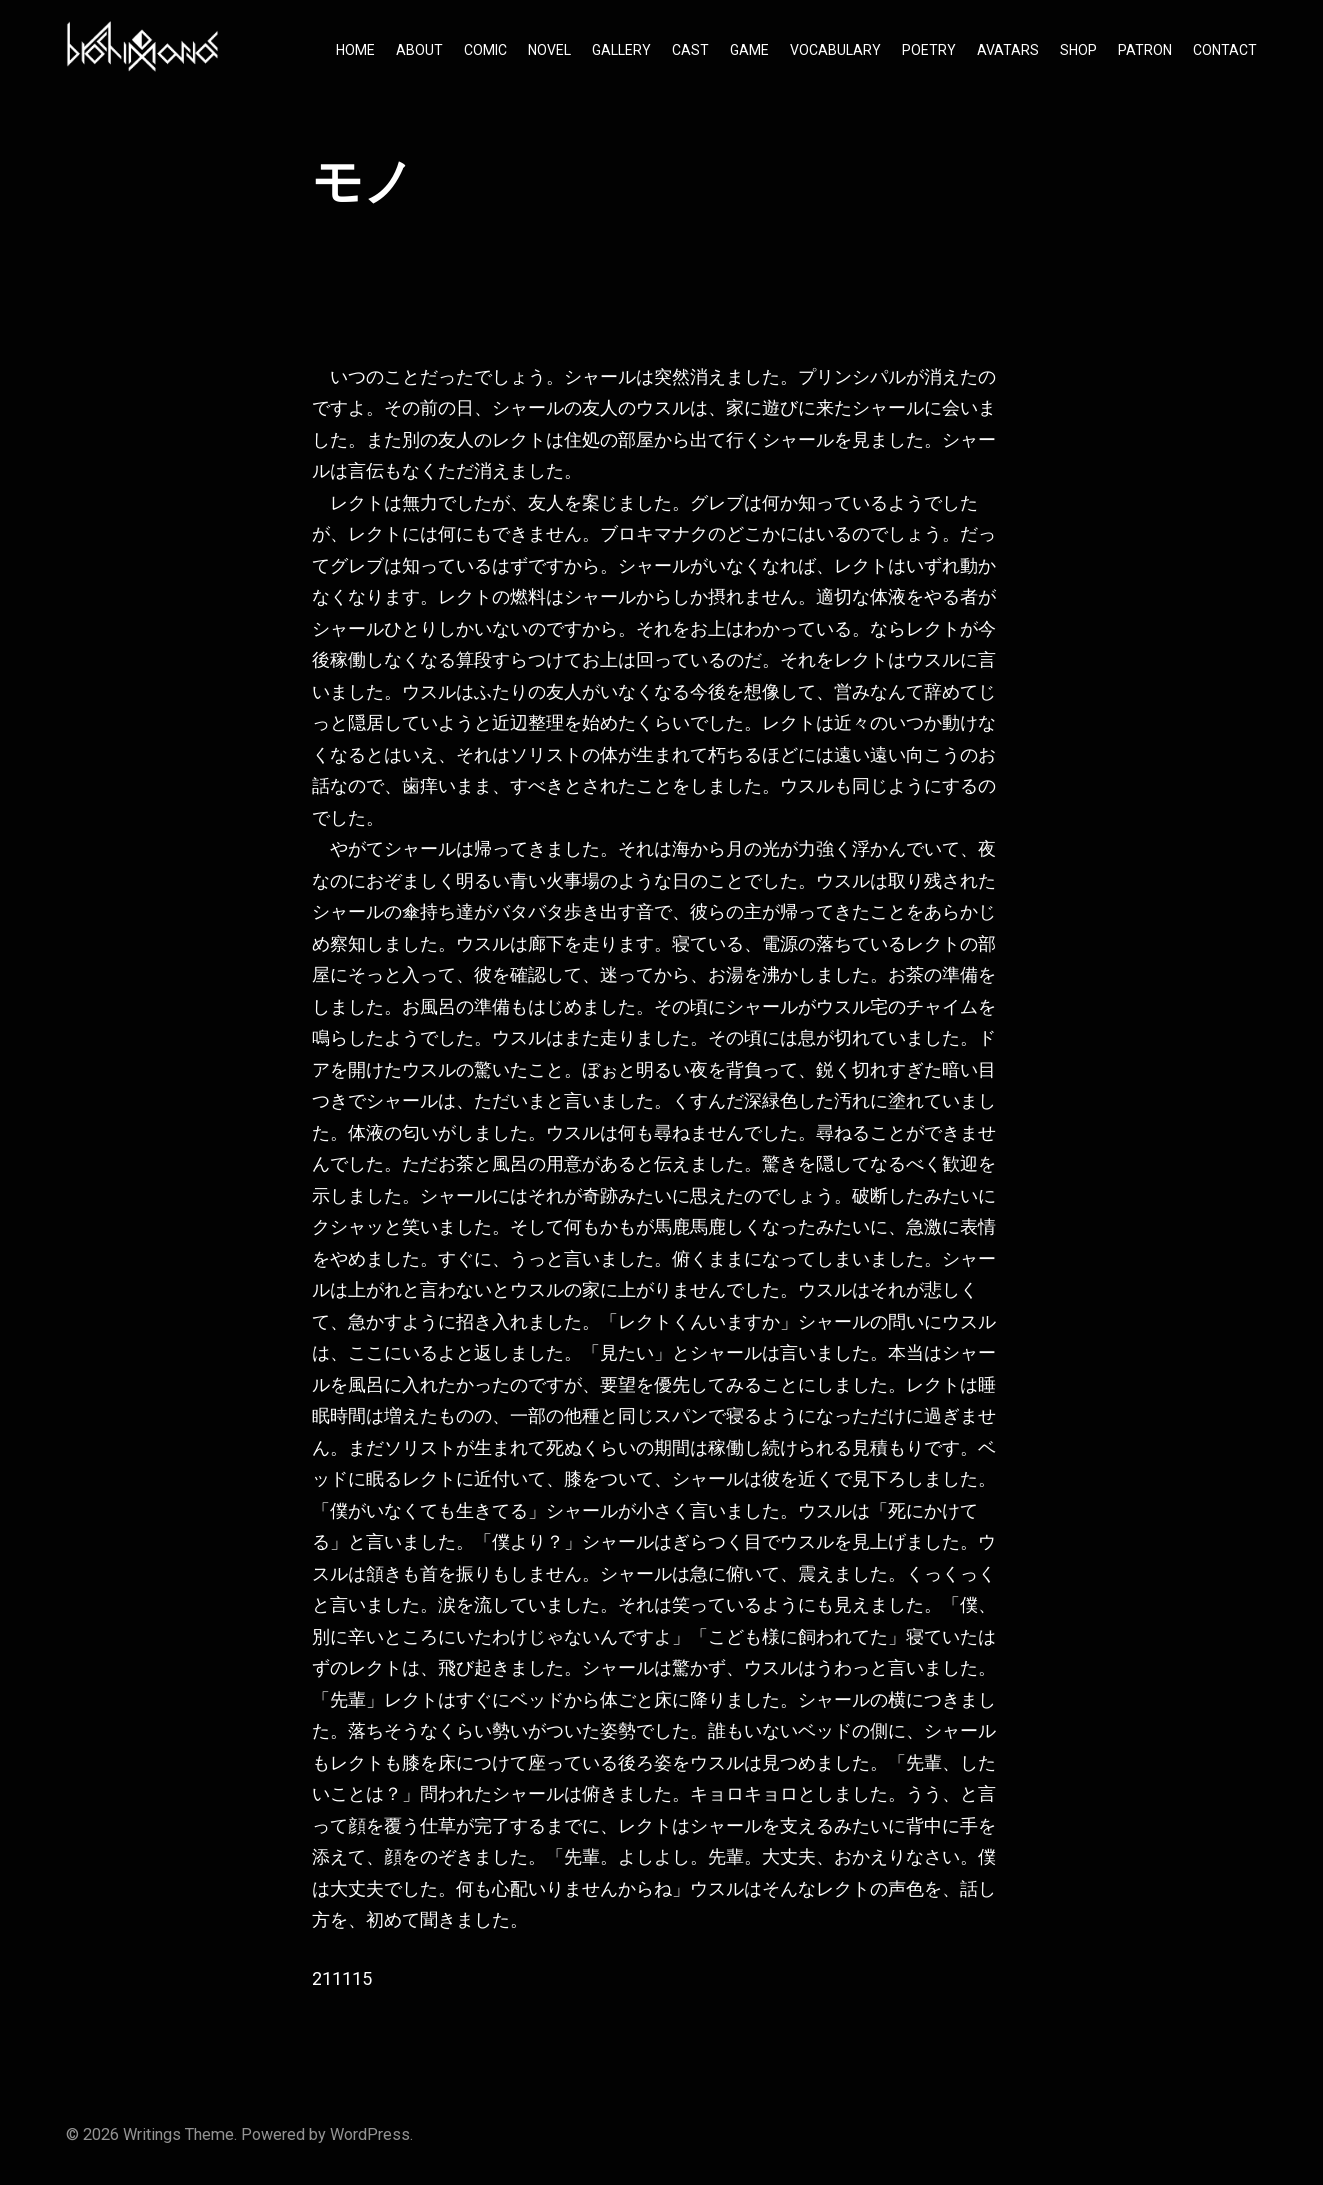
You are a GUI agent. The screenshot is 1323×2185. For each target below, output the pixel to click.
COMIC (485, 50)
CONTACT (1225, 50)
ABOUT (419, 50)
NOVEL (549, 50)
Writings (152, 2134)
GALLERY (621, 50)
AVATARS (1008, 50)
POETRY (929, 50)
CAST (690, 50)
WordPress (370, 2134)
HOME (355, 50)
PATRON (1145, 50)
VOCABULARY (835, 50)
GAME (749, 50)
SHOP (1078, 50)
